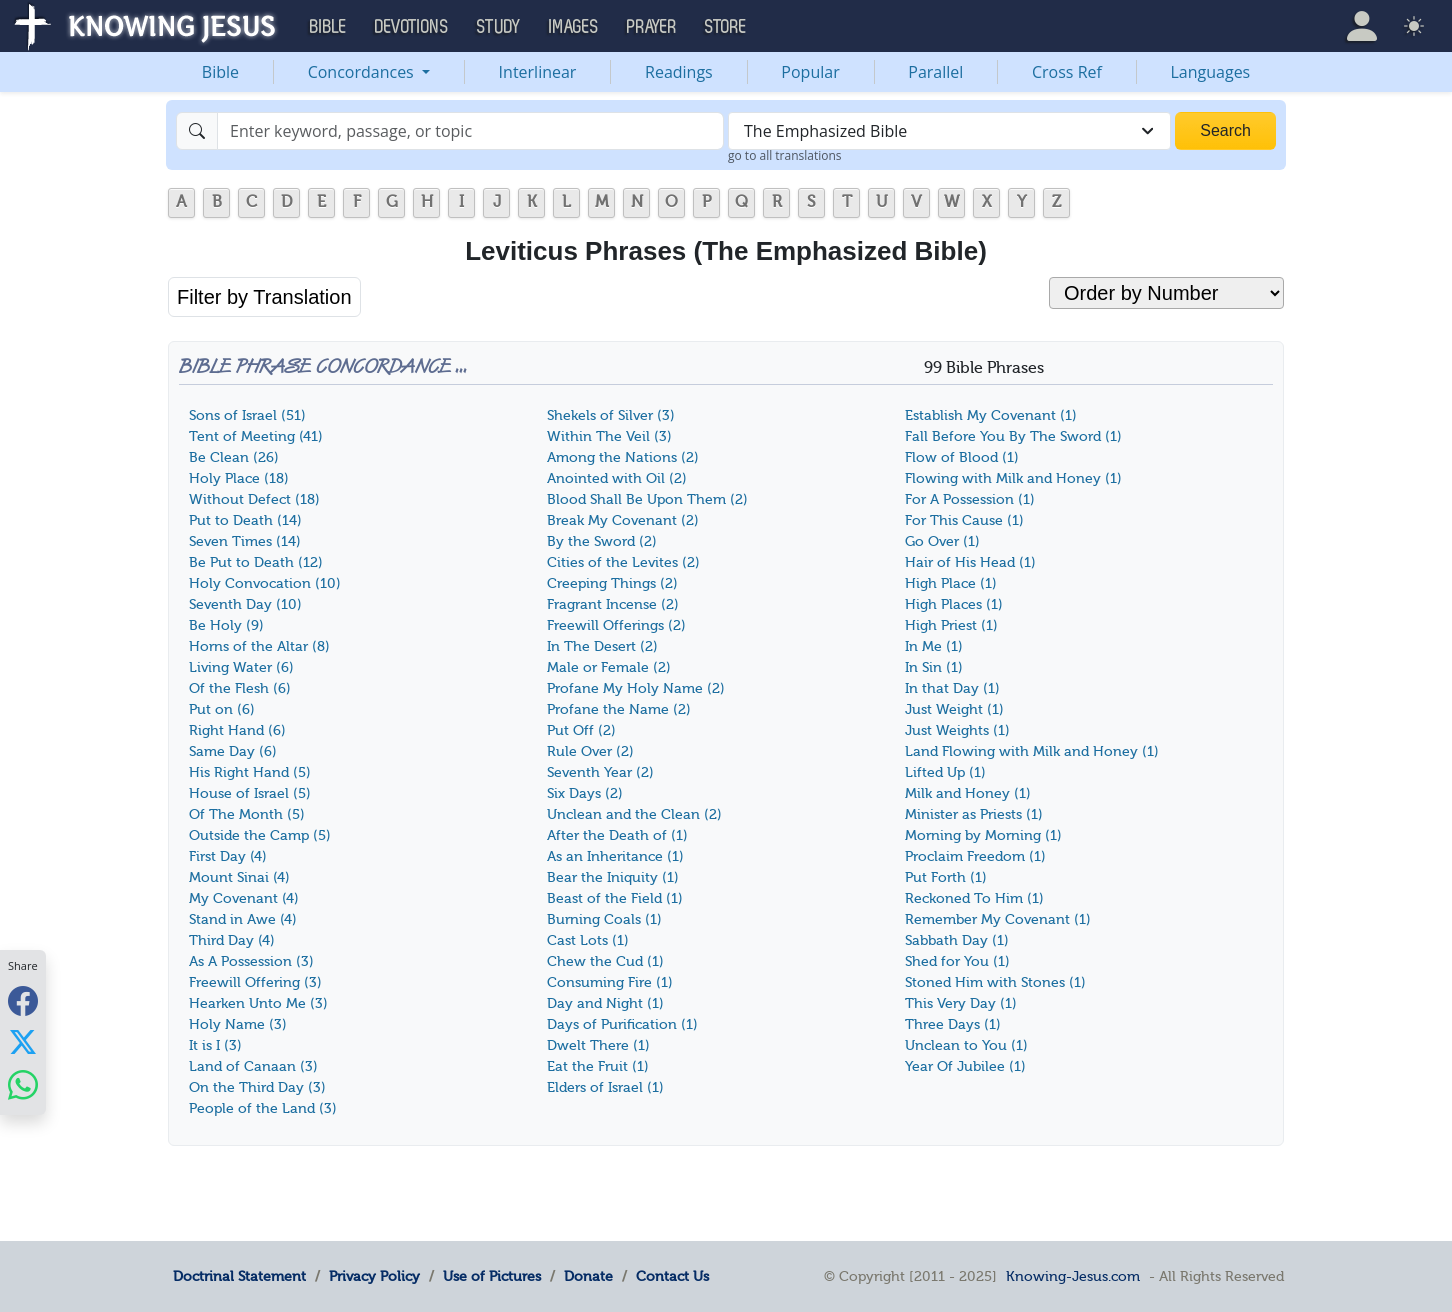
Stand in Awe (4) (243, 919)
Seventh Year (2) (600, 772)
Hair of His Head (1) (970, 562)
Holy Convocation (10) (265, 583)
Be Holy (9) (226, 625)
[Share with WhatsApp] (23, 1084)
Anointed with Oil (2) (617, 478)
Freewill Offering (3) (255, 982)
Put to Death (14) (245, 520)
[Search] (470, 131)
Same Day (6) (233, 751)
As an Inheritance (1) (615, 856)
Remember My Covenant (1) (998, 919)
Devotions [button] (412, 27)
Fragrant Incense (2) (613, 604)
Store (726, 27)
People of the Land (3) (263, 1108)
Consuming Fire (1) (610, 982)
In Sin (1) (934, 667)
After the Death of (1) (617, 835)
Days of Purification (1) (622, 1024)
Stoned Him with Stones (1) (995, 982)
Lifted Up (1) (945, 772)
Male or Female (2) (609, 667)
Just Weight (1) (954, 709)
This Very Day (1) (961, 1003)
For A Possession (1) (970, 499)
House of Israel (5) (250, 793)
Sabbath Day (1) (957, 940)
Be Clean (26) (234, 457)
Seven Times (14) (245, 541)
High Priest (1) (951, 625)
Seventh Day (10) (245, 604)
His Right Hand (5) (250, 772)
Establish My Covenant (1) (991, 415)
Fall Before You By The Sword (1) (1013, 436)
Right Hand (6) (237, 730)
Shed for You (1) (957, 961)
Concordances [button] (363, 72)
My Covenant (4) (244, 898)
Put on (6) (222, 709)
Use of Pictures (492, 1276)
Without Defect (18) (254, 499)
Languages (1211, 72)
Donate (588, 1276)
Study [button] (499, 27)
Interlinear (538, 72)
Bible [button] (328, 27)
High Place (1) (951, 583)
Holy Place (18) (239, 478)
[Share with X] (23, 1042)
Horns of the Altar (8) (259, 646)
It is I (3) (215, 1045)
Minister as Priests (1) (974, 814)
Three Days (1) (953, 1024)
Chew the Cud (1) (605, 961)
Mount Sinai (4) (239, 877)
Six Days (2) (585, 793)
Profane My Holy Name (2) (636, 688)
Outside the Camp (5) (260, 835)
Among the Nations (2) (623, 457)
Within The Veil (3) (609, 436)
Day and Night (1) (605, 1003)
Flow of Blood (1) (962, 457)
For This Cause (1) (964, 520)
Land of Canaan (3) (253, 1066)
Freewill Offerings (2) (616, 625)
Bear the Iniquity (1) (613, 877)
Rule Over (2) (590, 751)
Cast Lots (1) (588, 940)
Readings (679, 72)
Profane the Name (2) (619, 709)
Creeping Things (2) (612, 583)
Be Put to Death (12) (256, 562)
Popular (810, 72)
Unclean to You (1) (966, 1045)
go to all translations (785, 155)
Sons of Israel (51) (247, 415)
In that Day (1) (952, 688)
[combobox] (949, 131)
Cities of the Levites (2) (623, 562)
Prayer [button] (652, 27)
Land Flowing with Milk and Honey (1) (1032, 751)
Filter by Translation (264, 297)
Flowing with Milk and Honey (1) (1013, 478)
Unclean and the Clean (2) (634, 814)
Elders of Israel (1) (605, 1087)
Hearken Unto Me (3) (258, 1003)
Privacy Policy (374, 1276)
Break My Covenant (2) (623, 520)
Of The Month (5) (247, 814)
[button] (1362, 26)
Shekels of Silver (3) (611, 415)
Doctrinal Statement (239, 1276)
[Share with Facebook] (23, 1000)
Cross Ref (1067, 72)
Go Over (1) (942, 541)
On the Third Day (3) (257, 1087)
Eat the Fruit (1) (598, 1066)
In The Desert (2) (602, 646)
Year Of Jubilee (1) (965, 1066)
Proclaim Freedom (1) (975, 856)
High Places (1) (954, 604)
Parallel (935, 72)
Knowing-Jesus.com (1073, 1276)
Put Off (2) (581, 730)
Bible (220, 72)
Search (1225, 130)
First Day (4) (228, 856)
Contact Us (672, 1276)
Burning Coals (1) (604, 919)
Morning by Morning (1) (983, 835)
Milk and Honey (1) (968, 793)
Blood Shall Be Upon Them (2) (647, 499)
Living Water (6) (241, 667)
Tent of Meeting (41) (256, 436)
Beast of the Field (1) (615, 898)
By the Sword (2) (602, 541)
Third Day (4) (232, 940)
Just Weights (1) (957, 730)
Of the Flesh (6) (240, 688)
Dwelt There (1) (598, 1045)
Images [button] (574, 27)
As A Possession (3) (251, 961)
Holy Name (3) (238, 1024)
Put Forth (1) (946, 877)
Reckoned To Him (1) (974, 898)
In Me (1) (934, 646)
